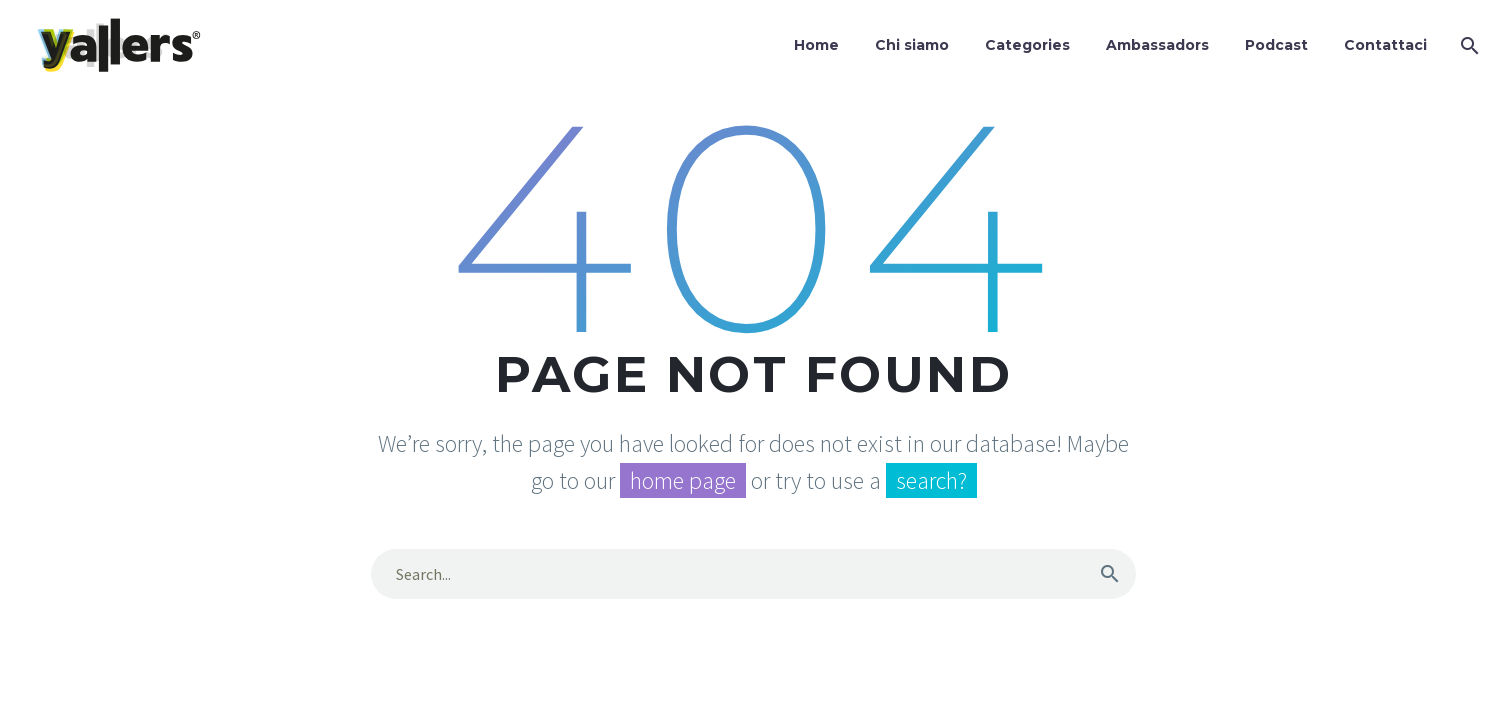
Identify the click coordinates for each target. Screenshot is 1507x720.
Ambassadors (1157, 45)
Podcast (1276, 45)
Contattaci (1385, 45)
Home (816, 45)
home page (683, 480)
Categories (1027, 45)
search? (931, 480)
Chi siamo (912, 45)
